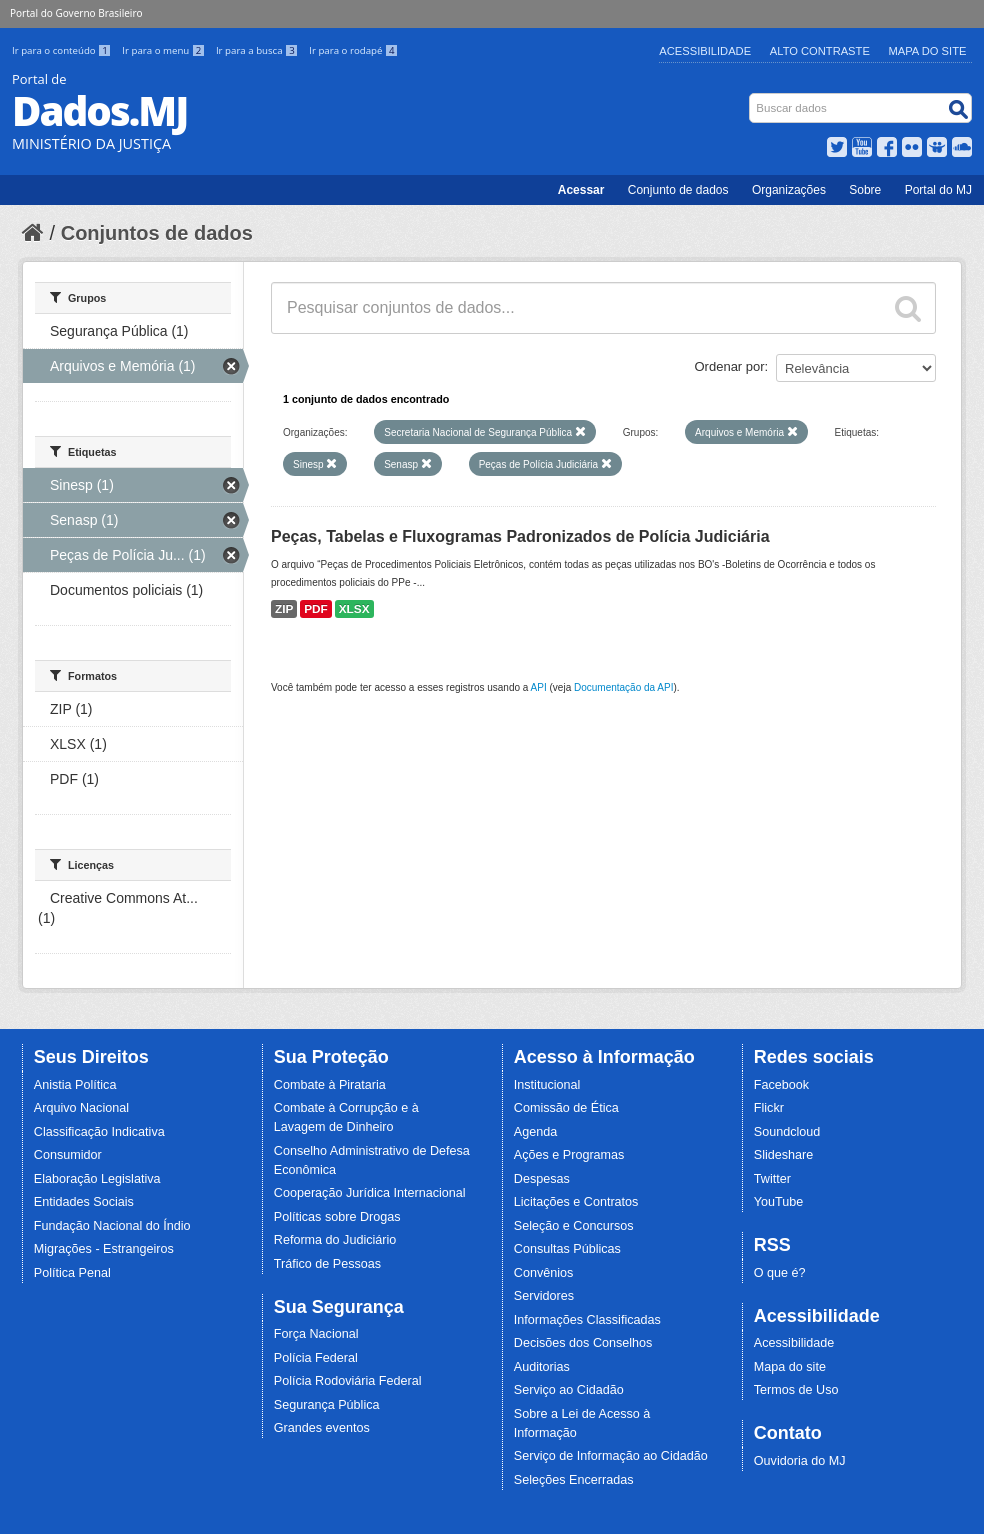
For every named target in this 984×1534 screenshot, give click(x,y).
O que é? (780, 1273)
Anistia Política (75, 1085)
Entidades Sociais (84, 1202)
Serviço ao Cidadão (569, 1390)
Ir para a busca (258, 50)
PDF (316, 609)
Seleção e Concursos (574, 1226)
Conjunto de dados (678, 190)
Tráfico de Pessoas (327, 1264)
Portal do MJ (938, 190)
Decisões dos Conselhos (583, 1343)
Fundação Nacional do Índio (112, 1226)
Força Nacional (316, 1334)
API (539, 687)
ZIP (284, 609)
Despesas (542, 1179)
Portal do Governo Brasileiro (76, 13)
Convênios (544, 1273)
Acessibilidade (705, 51)
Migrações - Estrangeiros (104, 1249)
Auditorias (542, 1367)
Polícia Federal (316, 1358)
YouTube (779, 1202)
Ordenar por (730, 366)
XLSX (354, 609)
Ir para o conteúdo (63, 50)
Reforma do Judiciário (335, 1240)
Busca (751, 97)
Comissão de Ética (566, 1108)
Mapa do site (790, 1367)
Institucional (547, 1085)
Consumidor (68, 1155)
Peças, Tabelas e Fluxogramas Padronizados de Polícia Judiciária (520, 536)
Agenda (535, 1132)
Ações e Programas (569, 1155)
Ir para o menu (165, 50)
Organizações (789, 190)
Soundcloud (787, 1132)
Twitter (772, 1179)
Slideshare (784, 1155)
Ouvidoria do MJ (800, 1461)
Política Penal (72, 1273)
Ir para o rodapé (353, 50)
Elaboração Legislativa (97, 1179)
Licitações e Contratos (576, 1202)
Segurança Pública (327, 1405)
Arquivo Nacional (81, 1108)
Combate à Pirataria (330, 1085)
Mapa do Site (928, 51)
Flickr (769, 1108)
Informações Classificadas (587, 1320)
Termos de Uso (796, 1390)
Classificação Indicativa (99, 1132)
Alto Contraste (820, 51)
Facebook (781, 1085)
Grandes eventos (322, 1428)
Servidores (544, 1296)
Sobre (865, 190)
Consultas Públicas (567, 1249)
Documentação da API (624, 687)
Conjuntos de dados (157, 233)
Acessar (581, 190)
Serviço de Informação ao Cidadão (611, 1456)
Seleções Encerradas (574, 1480)
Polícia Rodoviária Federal (348, 1381)
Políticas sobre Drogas (337, 1217)
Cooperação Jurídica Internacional (370, 1193)
